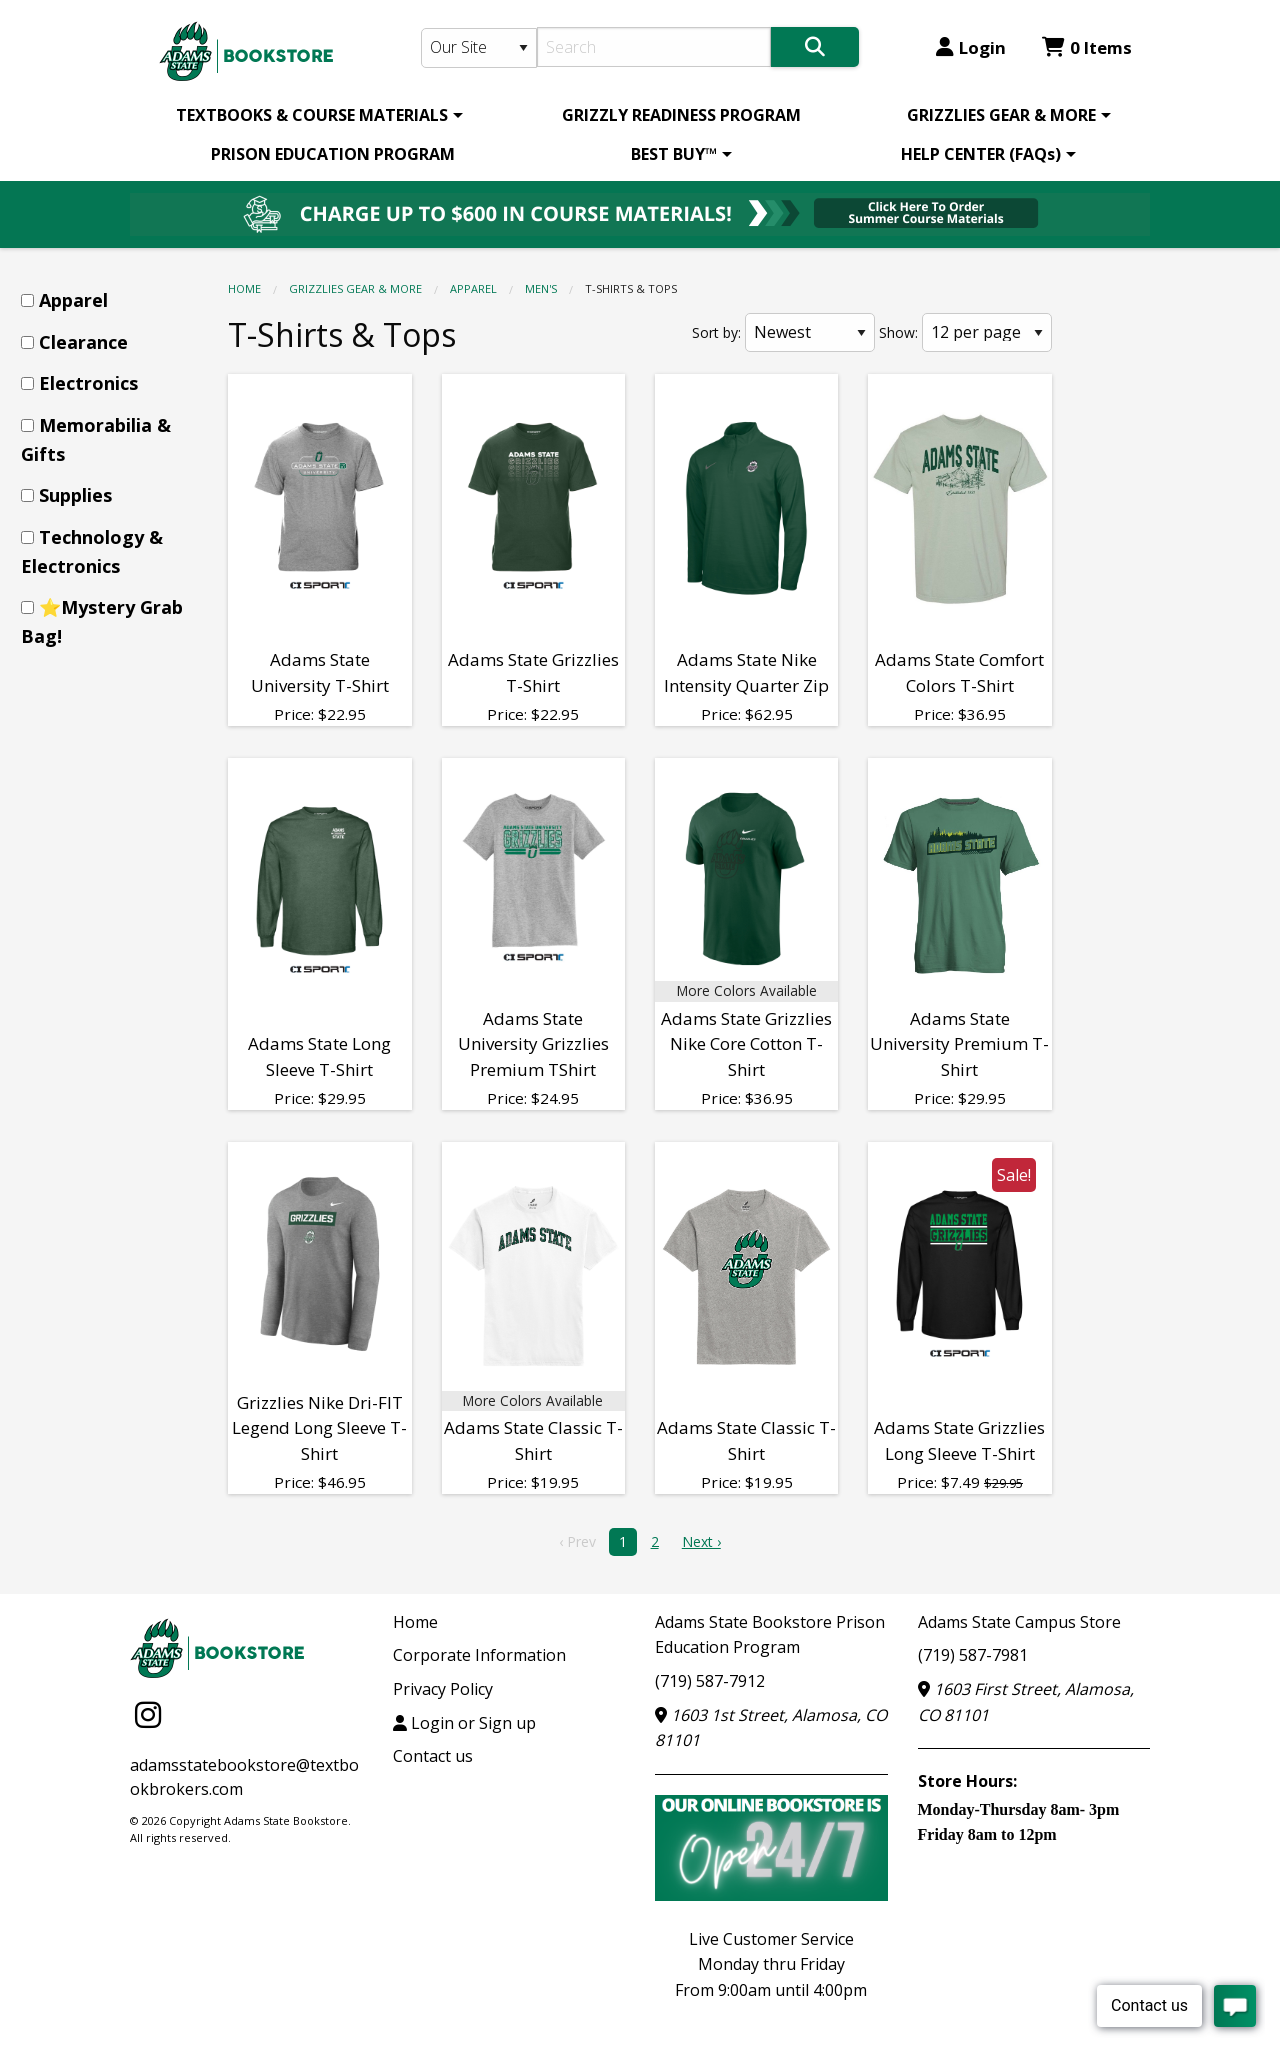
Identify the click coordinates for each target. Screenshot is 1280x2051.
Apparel (473, 288)
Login (971, 47)
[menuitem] (316, 115)
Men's (541, 288)
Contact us (433, 1756)
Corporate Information (479, 1655)
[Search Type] (479, 48)
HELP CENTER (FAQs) (981, 154)
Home (244, 288)
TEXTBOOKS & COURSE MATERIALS (312, 115)
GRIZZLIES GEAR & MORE (1001, 115)
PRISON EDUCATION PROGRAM (333, 154)
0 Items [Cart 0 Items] (1087, 47)
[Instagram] (148, 1714)
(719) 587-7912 (710, 1681)
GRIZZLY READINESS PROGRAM (681, 115)
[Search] (654, 47)
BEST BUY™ (674, 154)
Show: (898, 332)
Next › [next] (701, 1541)
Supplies (75, 495)
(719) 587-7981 (973, 1655)
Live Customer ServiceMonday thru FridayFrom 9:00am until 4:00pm (771, 1964)
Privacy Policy (443, 1689)
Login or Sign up (464, 1723)
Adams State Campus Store (1019, 1622)
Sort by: (716, 332)
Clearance (83, 342)
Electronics (88, 383)
